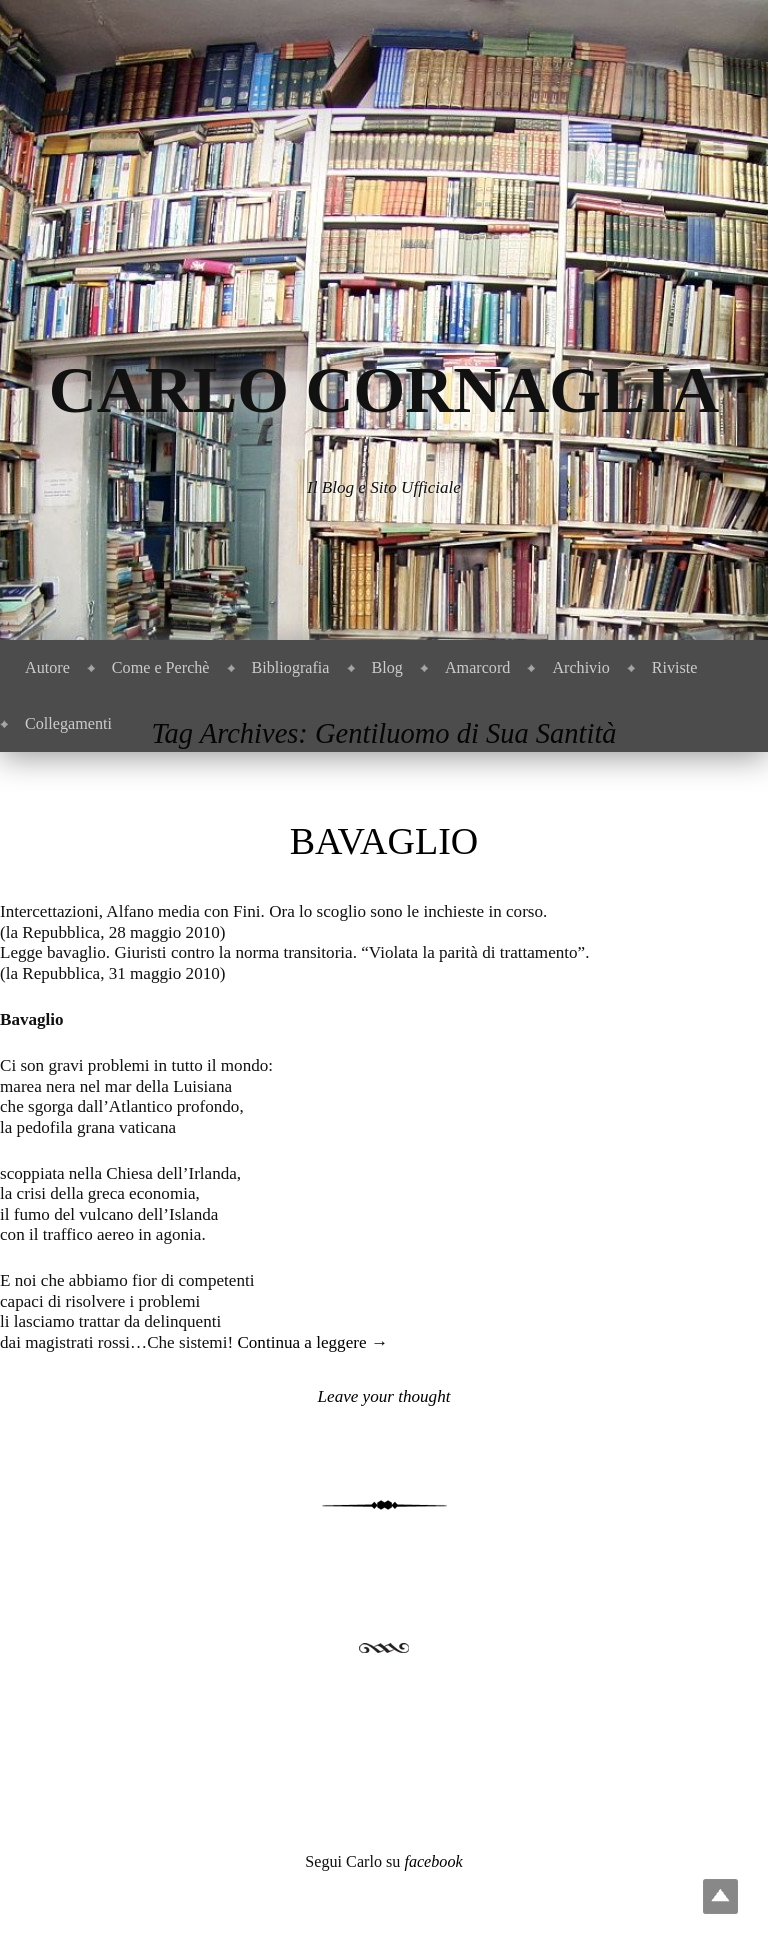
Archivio (580, 667)
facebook (433, 1861)
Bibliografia (291, 667)
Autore (47, 667)
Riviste (675, 667)
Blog (387, 667)
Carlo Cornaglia (384, 389)
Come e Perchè (161, 667)
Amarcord (477, 667)
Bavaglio (384, 841)
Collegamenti (68, 723)
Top (720, 1896)
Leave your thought (384, 1396)
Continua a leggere (312, 1342)
